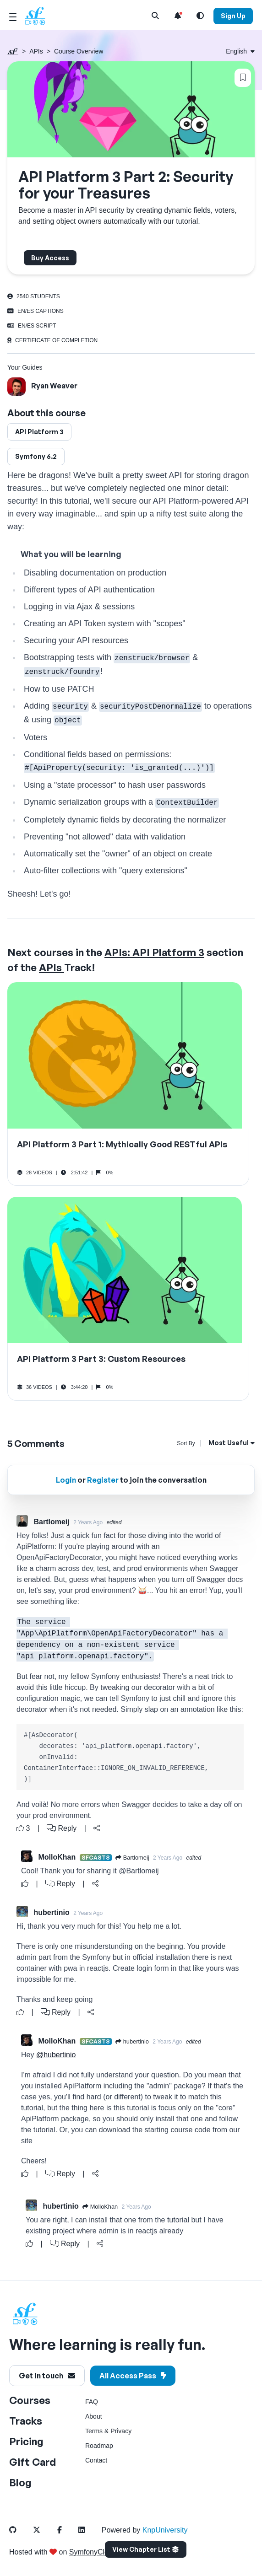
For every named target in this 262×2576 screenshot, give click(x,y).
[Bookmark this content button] (243, 78)
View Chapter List (145, 2549)
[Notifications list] (178, 15)
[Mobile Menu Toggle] (12, 15)
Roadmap (99, 2445)
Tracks (25, 2421)
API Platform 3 (39, 432)
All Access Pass (132, 2375)
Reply (61, 1828)
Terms (94, 2431)
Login (66, 1479)
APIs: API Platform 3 (154, 952)
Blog (20, 2482)
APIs (36, 51)
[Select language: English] (240, 51)
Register (103, 1479)
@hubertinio (56, 2055)
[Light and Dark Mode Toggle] (200, 15)
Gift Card (32, 2462)
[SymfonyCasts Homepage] (38, 15)
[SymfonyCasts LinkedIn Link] (88, 2530)
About (93, 2416)
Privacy (120, 2431)
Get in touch (47, 2375)
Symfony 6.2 (36, 456)
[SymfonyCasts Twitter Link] (44, 2530)
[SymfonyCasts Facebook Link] (66, 2530)
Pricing (26, 2441)
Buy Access (50, 258)
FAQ (91, 2401)
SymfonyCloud (93, 2552)
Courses (29, 2400)
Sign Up (233, 16)
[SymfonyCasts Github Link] (20, 2530)
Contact (96, 2460)
